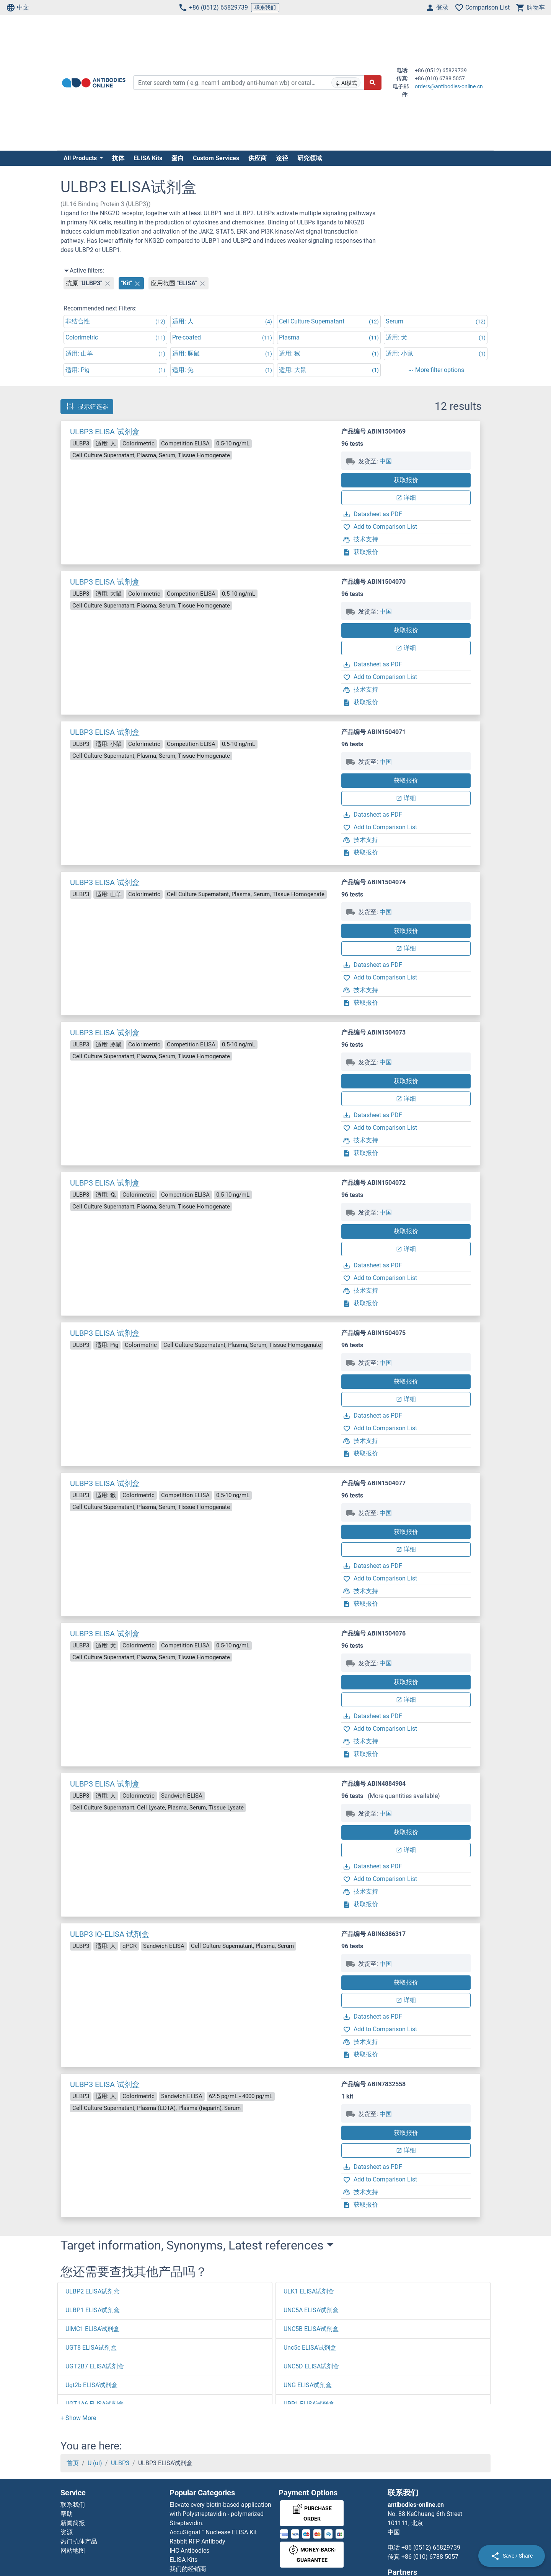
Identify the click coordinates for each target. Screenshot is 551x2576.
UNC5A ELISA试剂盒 (311, 2310)
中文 (17, 7)
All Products (81, 158)
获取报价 (406, 480)
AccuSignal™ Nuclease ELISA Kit (213, 2532)
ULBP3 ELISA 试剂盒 (105, 431)
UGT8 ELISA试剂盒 (91, 2347)
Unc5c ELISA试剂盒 (310, 2347)
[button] (78, 2418)
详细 (406, 497)
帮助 (66, 2514)
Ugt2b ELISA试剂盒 (91, 2385)
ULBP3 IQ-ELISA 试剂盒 (109, 1934)
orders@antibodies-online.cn (449, 86)
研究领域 (309, 158)
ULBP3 (120, 2463)
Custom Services (216, 158)
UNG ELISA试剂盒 (308, 2385)
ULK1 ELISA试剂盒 (309, 2291)
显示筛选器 (86, 406)
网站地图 (72, 2550)
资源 (66, 2532)
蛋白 (177, 158)
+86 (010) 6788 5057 (429, 2556)
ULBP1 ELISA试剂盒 (92, 2310)
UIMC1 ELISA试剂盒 (92, 2328)
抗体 (118, 158)
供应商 (257, 158)
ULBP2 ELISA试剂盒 (92, 2291)
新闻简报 (72, 2523)
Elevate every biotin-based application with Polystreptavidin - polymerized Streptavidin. (220, 2514)
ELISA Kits (148, 158)
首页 (73, 2463)
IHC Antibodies (189, 2550)
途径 (282, 158)
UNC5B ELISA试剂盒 (311, 2328)
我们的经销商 (188, 2569)
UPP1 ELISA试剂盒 (309, 2403)
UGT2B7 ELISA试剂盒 (94, 2366)
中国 (386, 461)
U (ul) (95, 2463)
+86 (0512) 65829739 (213, 7)
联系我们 (265, 7)
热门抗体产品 (78, 2541)
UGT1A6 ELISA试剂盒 (94, 2403)
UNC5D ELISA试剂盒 (311, 2366)
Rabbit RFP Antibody (197, 2541)
